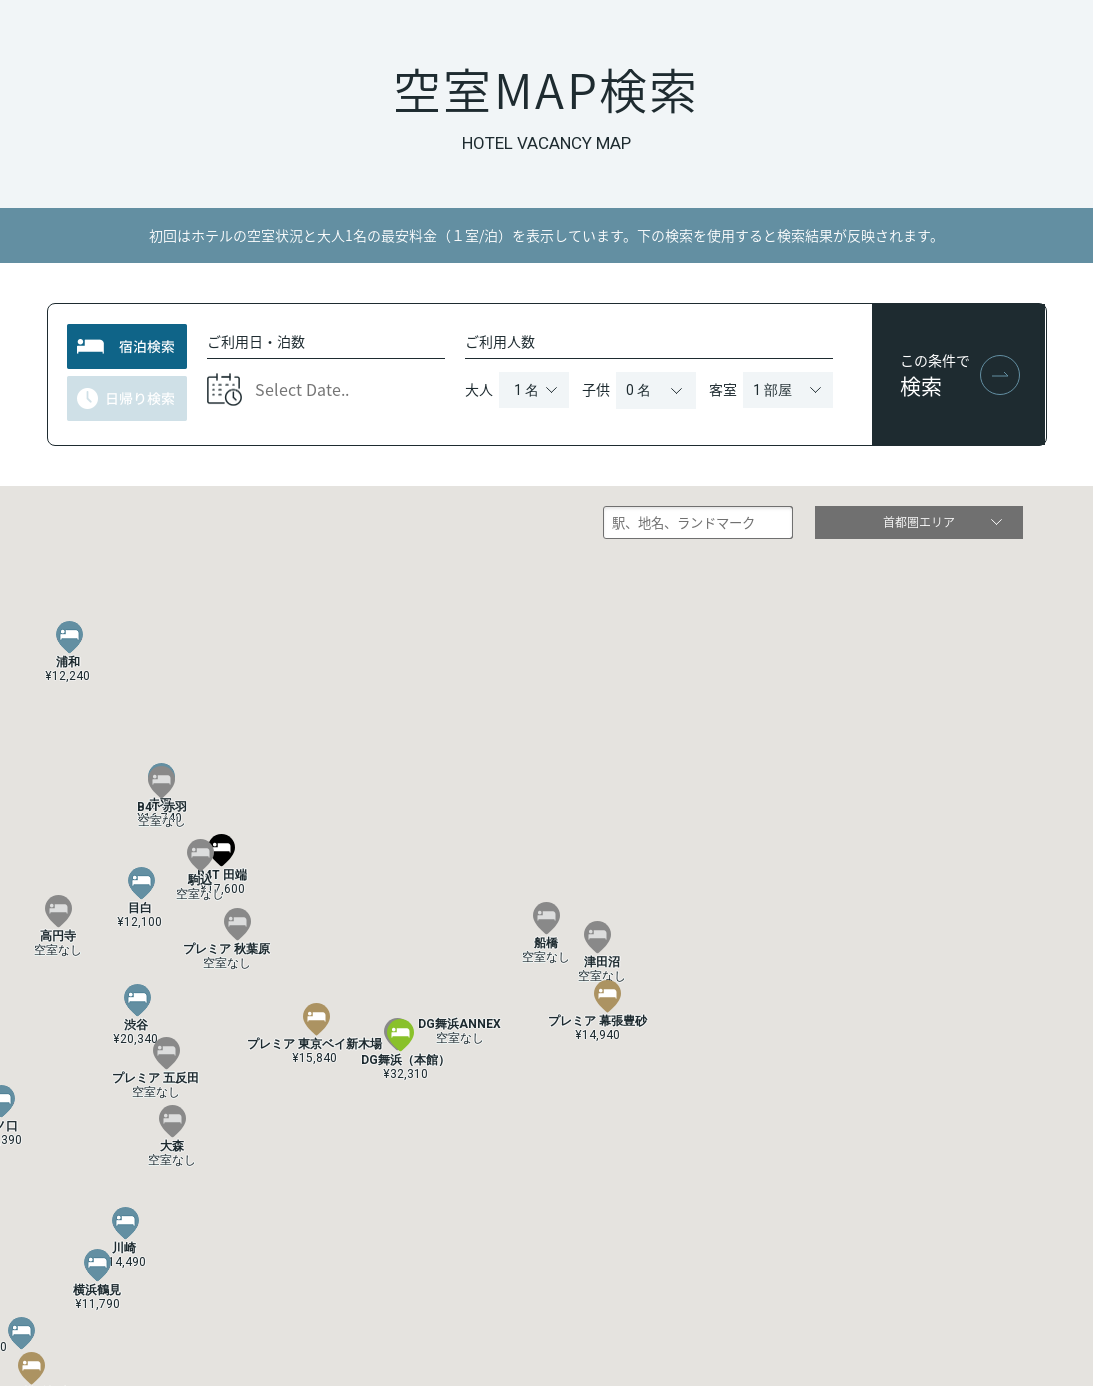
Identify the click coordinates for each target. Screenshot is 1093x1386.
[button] (137, 1001)
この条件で (937, 374)
